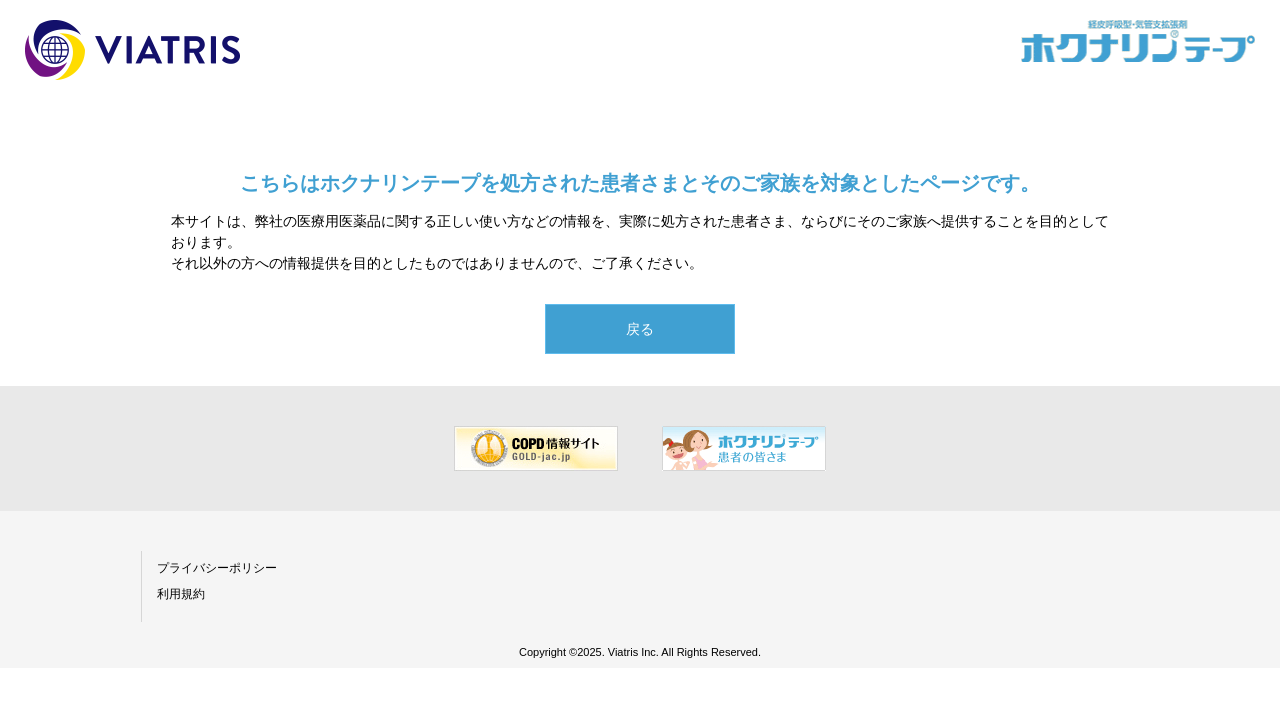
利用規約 (181, 594)
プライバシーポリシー (217, 568)
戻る (640, 329)
